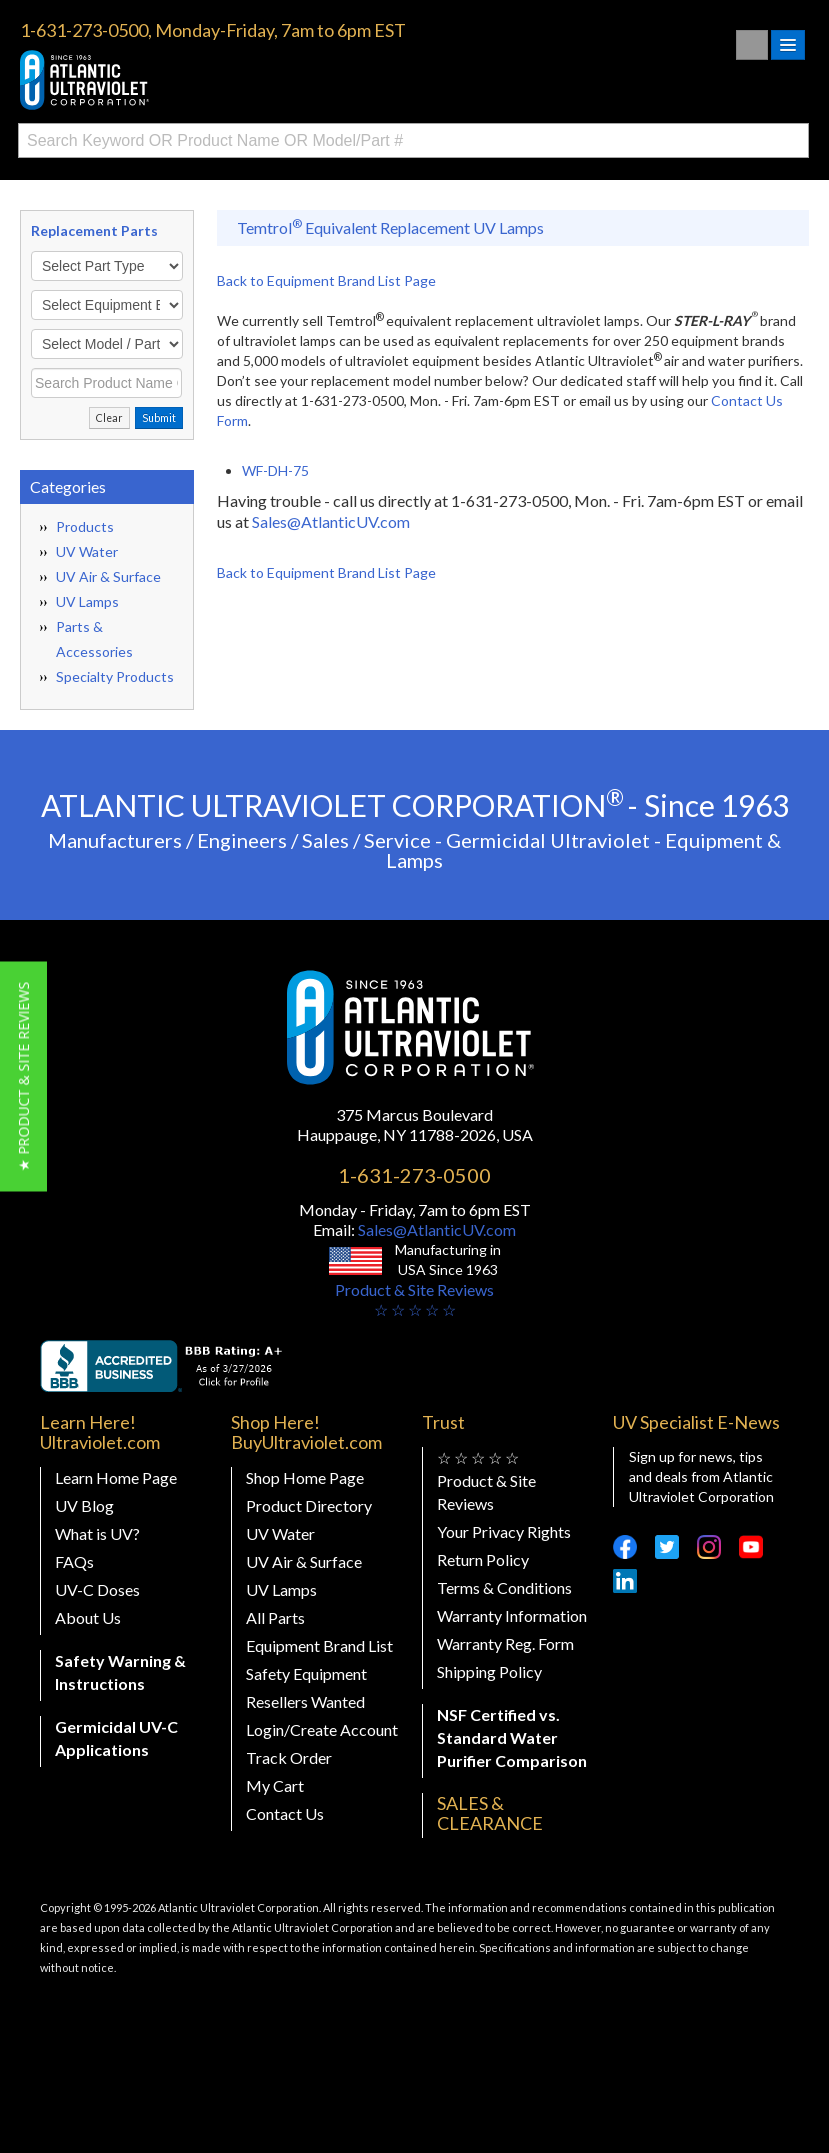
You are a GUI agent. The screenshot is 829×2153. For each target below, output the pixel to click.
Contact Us (285, 1813)
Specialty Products (115, 676)
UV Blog (84, 1505)
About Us (88, 1617)
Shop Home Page (305, 1477)
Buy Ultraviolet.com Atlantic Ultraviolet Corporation (170, 80)
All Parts (275, 1617)
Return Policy (483, 1559)
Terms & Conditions (504, 1587)
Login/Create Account (322, 1729)
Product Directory (309, 1505)
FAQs (74, 1561)
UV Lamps (87, 601)
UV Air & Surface (108, 576)
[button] (23, 1077)
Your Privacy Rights (504, 1531)
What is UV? (97, 1533)
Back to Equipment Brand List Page (326, 280)
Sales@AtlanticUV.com (331, 521)
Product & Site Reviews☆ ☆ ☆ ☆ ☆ (414, 1299)
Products (85, 526)
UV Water (87, 551)
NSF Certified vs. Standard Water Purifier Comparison (512, 1737)
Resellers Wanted (305, 1701)
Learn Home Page (116, 1477)
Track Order (289, 1757)
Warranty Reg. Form (505, 1643)
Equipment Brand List (319, 1645)
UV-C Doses (97, 1589)
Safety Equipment (306, 1673)
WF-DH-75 (275, 470)
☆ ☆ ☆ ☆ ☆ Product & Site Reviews (486, 1480)
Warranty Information (512, 1615)
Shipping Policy (489, 1671)
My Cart (275, 1785)
